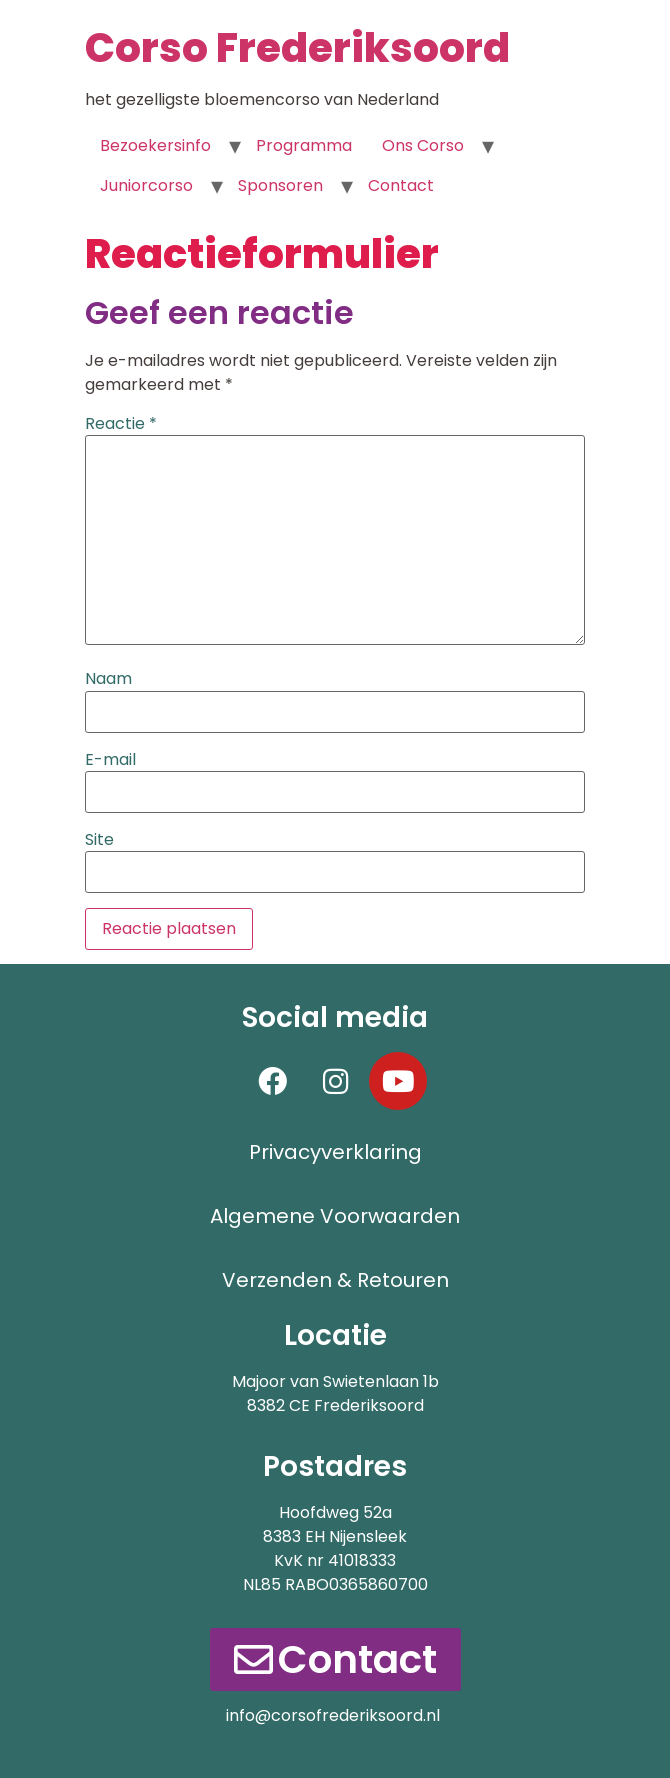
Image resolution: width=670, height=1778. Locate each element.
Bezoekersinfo (155, 145)
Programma (304, 145)
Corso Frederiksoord (297, 48)
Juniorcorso (146, 185)
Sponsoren (280, 185)
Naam (108, 679)
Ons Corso (423, 145)
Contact (401, 185)
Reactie (121, 424)
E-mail (110, 760)
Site (99, 840)
